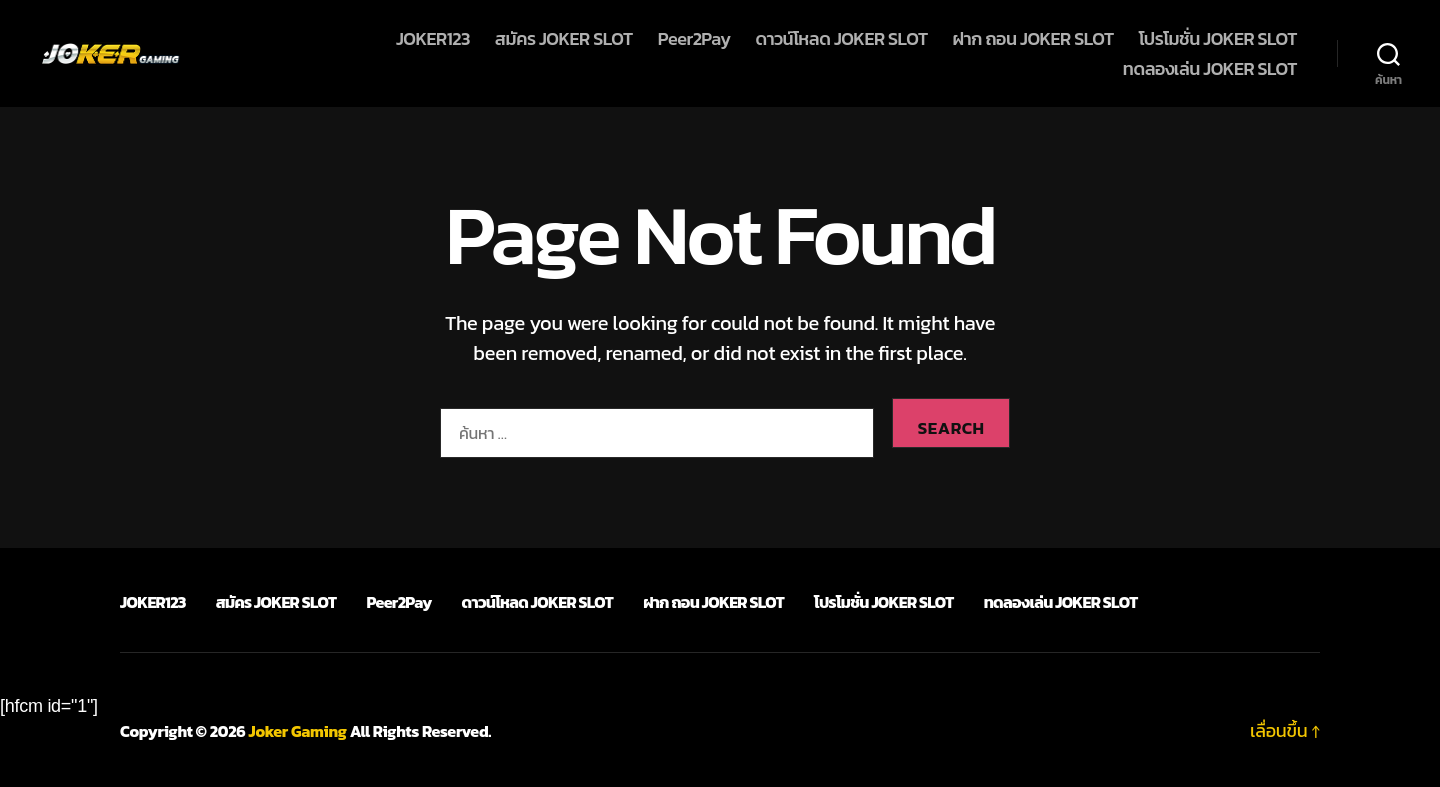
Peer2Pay (694, 39)
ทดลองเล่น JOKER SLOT (1210, 69)
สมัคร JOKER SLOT (564, 39)
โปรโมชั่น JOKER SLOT (1218, 39)
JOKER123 (433, 39)
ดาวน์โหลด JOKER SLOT (841, 39)
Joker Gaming (298, 731)
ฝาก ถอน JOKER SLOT (1033, 39)
